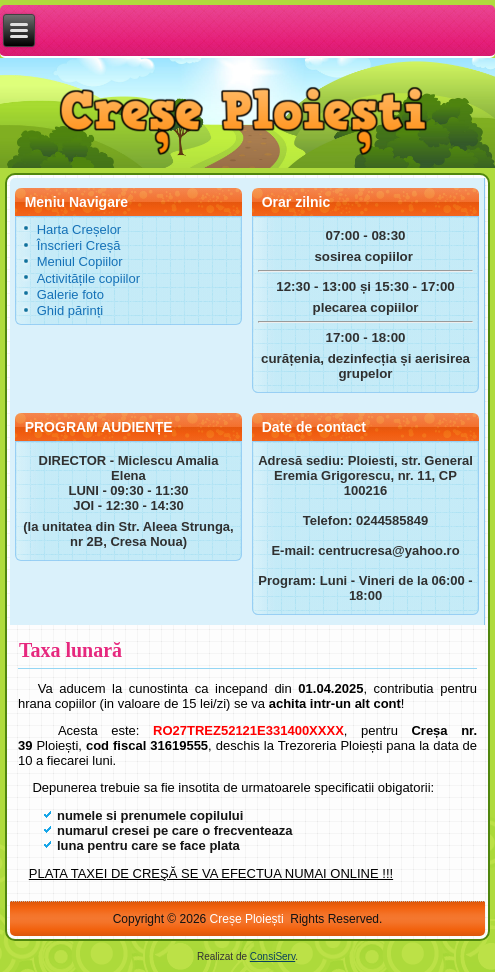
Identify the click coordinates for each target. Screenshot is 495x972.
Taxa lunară (70, 650)
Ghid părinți (70, 310)
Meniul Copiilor (80, 261)
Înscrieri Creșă (79, 245)
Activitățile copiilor (88, 278)
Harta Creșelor (79, 229)
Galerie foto (70, 294)
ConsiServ (272, 956)
